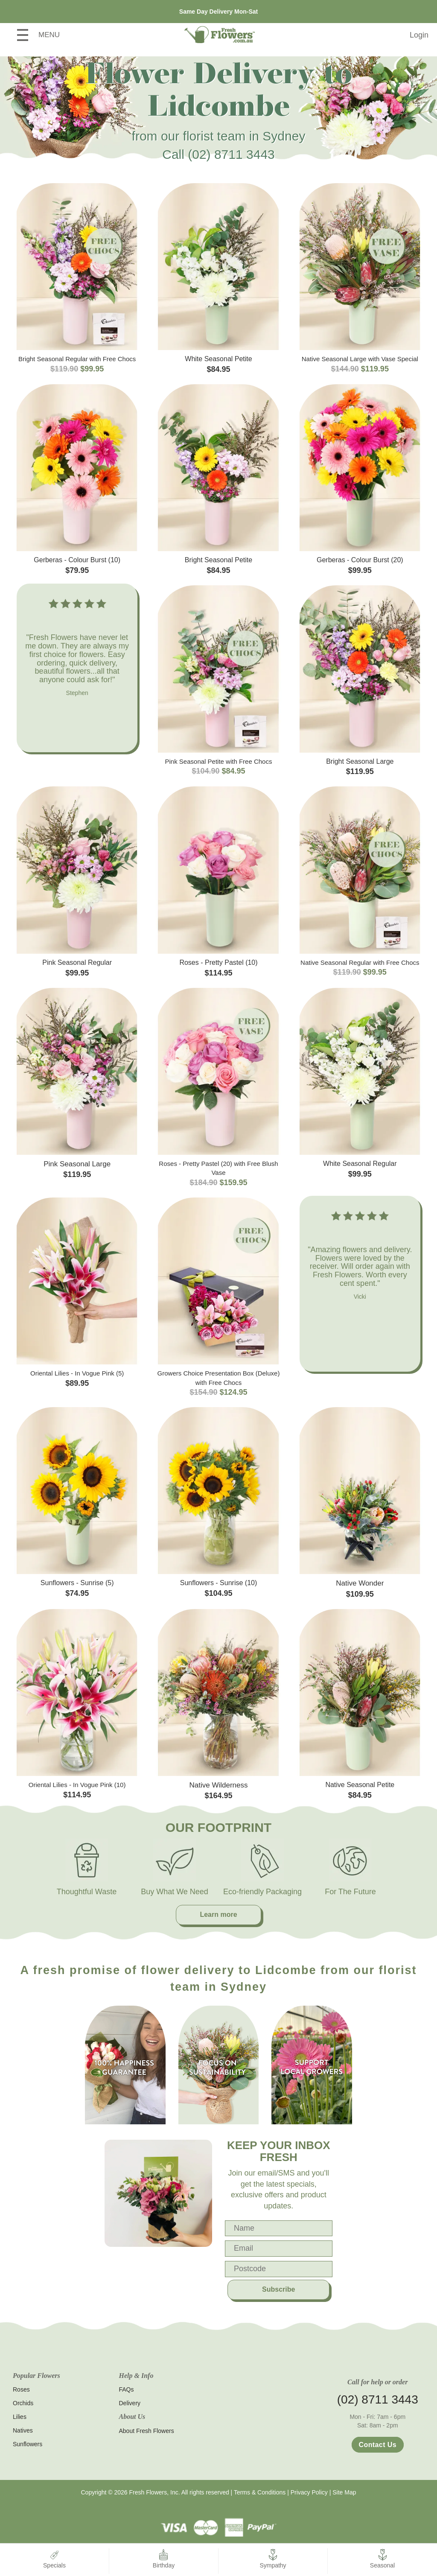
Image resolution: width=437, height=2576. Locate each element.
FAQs (126, 2389)
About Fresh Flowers (146, 2430)
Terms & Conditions (260, 2492)
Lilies (19, 2416)
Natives (23, 2430)
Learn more (218, 1914)
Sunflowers (27, 2444)
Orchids (23, 2403)
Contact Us (377, 2444)
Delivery (130, 2403)
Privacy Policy (309, 2492)
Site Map (344, 2492)
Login (419, 35)
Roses (21, 2389)
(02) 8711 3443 (231, 154)
